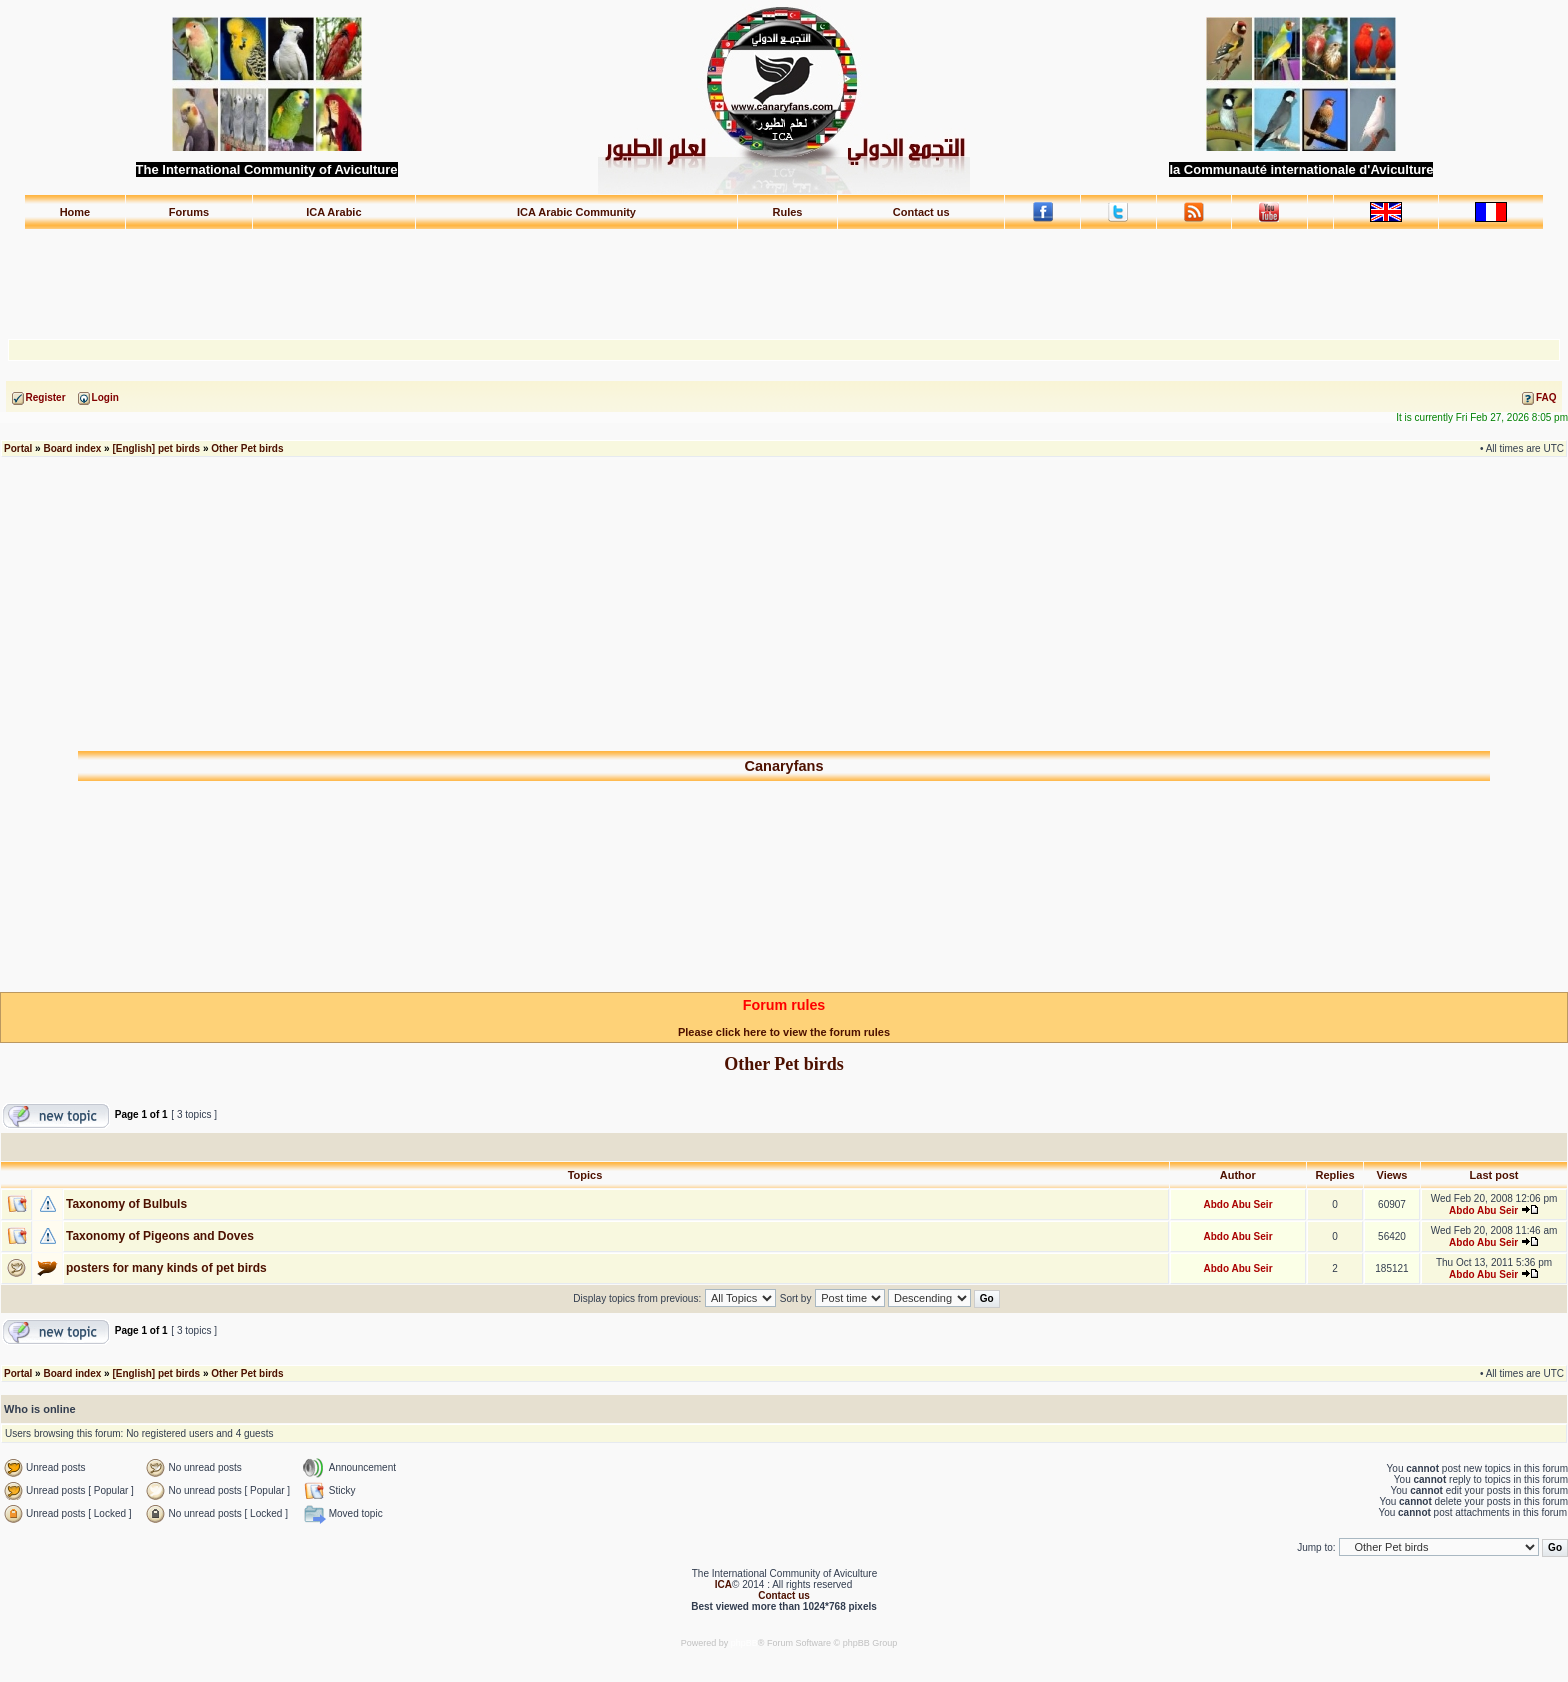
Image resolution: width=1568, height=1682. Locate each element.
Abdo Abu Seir (1237, 1204)
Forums (189, 212)
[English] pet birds (156, 448)
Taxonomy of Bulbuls (126, 1204)
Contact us (921, 212)
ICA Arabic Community (576, 212)
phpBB (744, 1643)
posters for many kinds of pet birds (166, 1268)
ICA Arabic (333, 212)
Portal (18, 448)
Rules (788, 212)
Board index (72, 448)
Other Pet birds (247, 448)
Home (75, 212)
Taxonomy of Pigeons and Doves (160, 1236)
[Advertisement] (784, 275)
